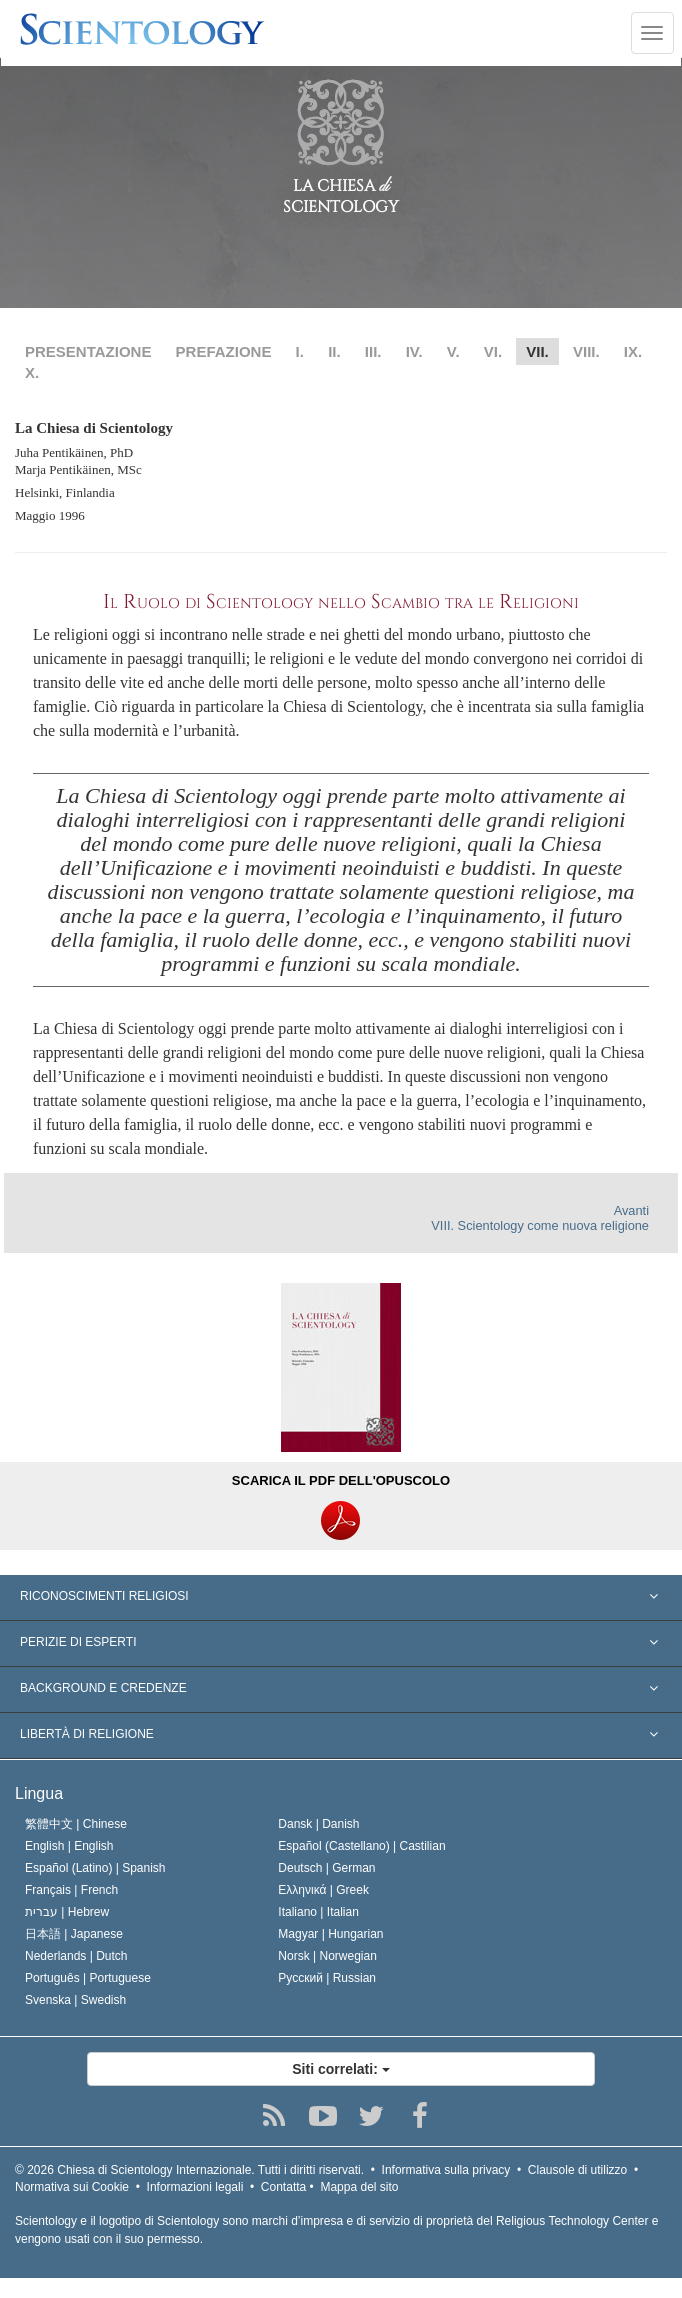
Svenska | (75, 2000)
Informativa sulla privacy (446, 2170)
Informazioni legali (195, 2187)
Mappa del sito (359, 2187)
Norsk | (327, 1956)
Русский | (327, 1978)
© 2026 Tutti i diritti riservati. (189, 2170)
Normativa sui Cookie (72, 2187)
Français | (71, 1890)
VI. (493, 351)
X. (32, 372)
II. (334, 351)
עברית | (67, 1912)
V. (453, 351)
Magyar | (330, 1934)
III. (373, 351)
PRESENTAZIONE (88, 351)
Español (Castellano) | (361, 1846)
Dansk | (318, 1824)
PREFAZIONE (224, 351)
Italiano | (318, 1912)
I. (300, 351)
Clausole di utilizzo (577, 2170)
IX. (633, 351)
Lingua (39, 1793)
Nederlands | (76, 1956)
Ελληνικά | (323, 1890)
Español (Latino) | (95, 1868)
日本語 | (74, 1934)
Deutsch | (326, 1868)
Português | (88, 1978)
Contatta (283, 2187)
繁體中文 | (76, 1824)
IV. (414, 351)
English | (69, 1846)
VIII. (586, 351)
